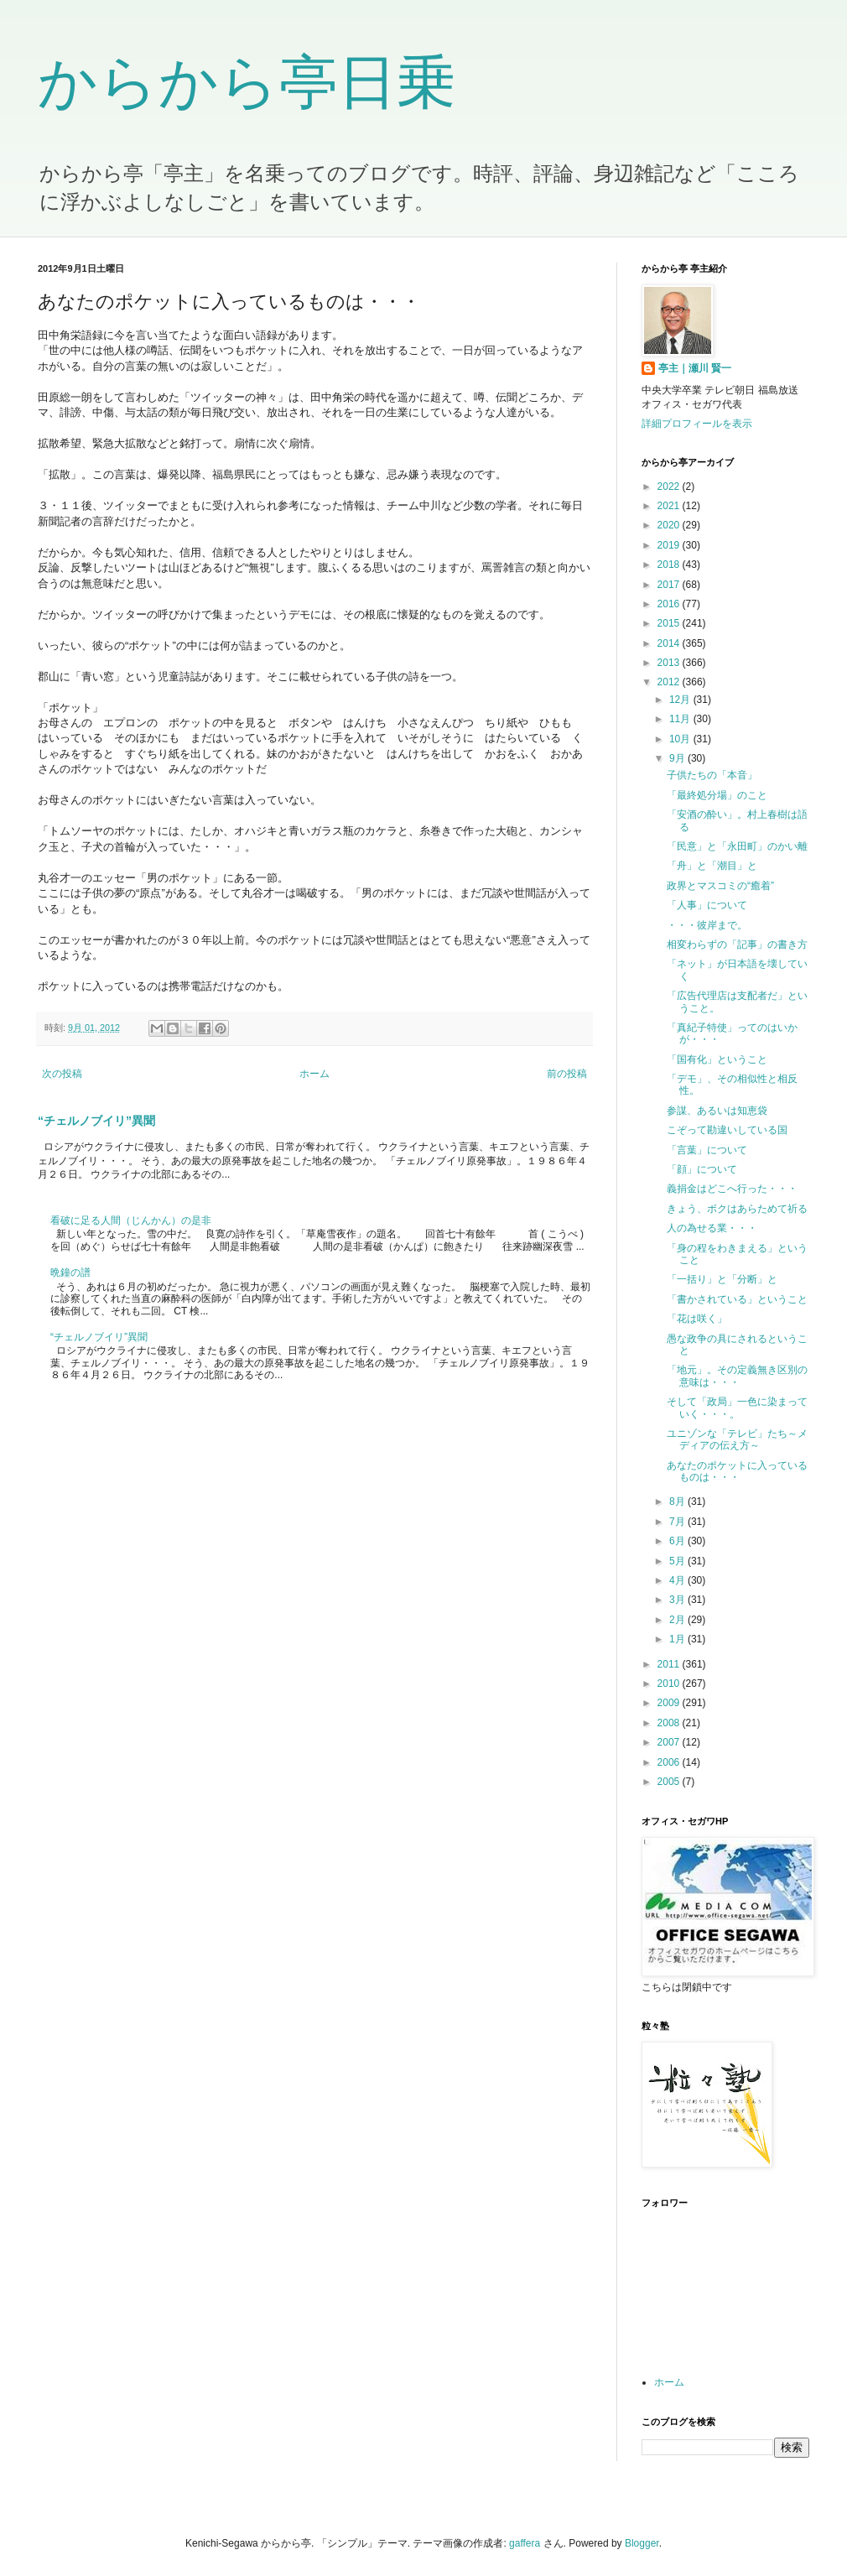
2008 (670, 1723)
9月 (678, 758)
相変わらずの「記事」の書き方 (737, 944)
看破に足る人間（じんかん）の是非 (130, 1220)
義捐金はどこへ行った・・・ (732, 1188)
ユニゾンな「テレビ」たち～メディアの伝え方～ (737, 1439)
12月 (681, 699)
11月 (681, 719)
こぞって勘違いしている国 (727, 1130)
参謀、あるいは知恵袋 (717, 1110)
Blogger (642, 2543)
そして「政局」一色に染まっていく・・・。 (737, 1407)
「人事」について (707, 905)
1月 (678, 1639)
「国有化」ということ (717, 1059)
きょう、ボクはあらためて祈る (737, 1209)
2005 (670, 1782)
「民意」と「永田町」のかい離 (737, 846)
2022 (670, 486)
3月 (678, 1599)
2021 (670, 506)
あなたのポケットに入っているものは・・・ (737, 1471)
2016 (670, 604)
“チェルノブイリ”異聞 (96, 1120)
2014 (670, 643)
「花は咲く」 (697, 1318)
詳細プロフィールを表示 (697, 423)
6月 (678, 1541)
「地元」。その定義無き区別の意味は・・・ (737, 1375)
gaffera (524, 2543)
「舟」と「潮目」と (712, 866)
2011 (670, 1664)
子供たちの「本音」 (712, 775)
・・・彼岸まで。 (707, 925)
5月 (678, 1561)
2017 (670, 585)
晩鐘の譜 (70, 1272)
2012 (670, 682)
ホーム (314, 1074)
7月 (678, 1521)
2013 (670, 663)
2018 (670, 564)
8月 (678, 1501)
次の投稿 (62, 1074)
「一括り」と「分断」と (722, 1279)
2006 (670, 1762)
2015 (670, 623)
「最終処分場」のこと (717, 795)
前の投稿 (567, 1074)
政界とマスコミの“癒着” (720, 886)
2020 (670, 525)
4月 (678, 1580)
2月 (678, 1620)
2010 (670, 1683)
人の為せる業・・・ (712, 1228)
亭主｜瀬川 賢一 (694, 368)
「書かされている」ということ (737, 1299)
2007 (670, 1742)
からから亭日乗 (246, 82)
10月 (681, 739)
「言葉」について (707, 1150)
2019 (670, 545)
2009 (670, 1703)
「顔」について (702, 1169)
